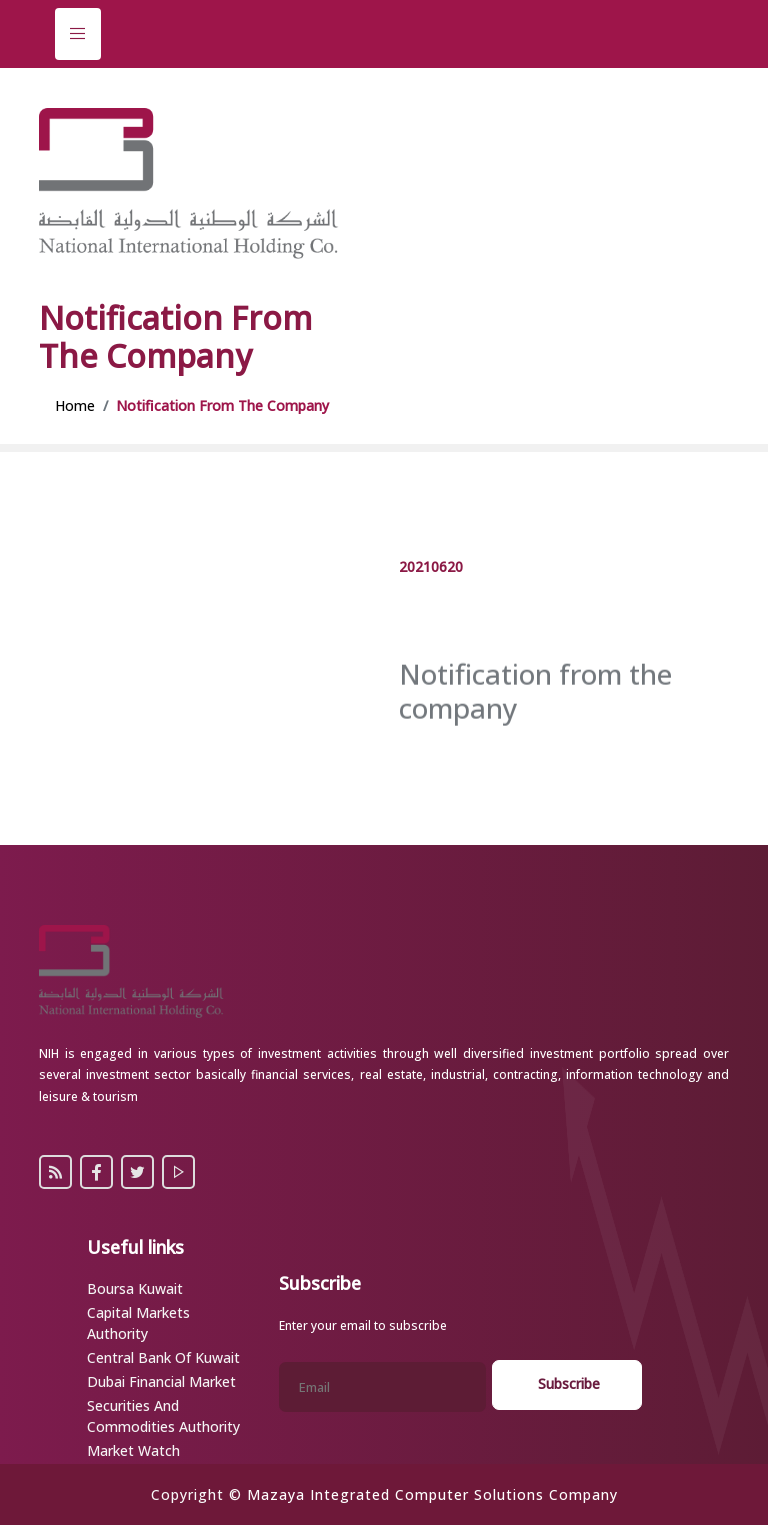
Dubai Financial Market (161, 1381)
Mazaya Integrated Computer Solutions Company (432, 1494)
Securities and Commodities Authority (163, 1416)
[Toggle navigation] (78, 34)
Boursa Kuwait (135, 1288)
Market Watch (133, 1450)
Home (75, 405)
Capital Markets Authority (138, 1323)
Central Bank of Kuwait (163, 1357)
